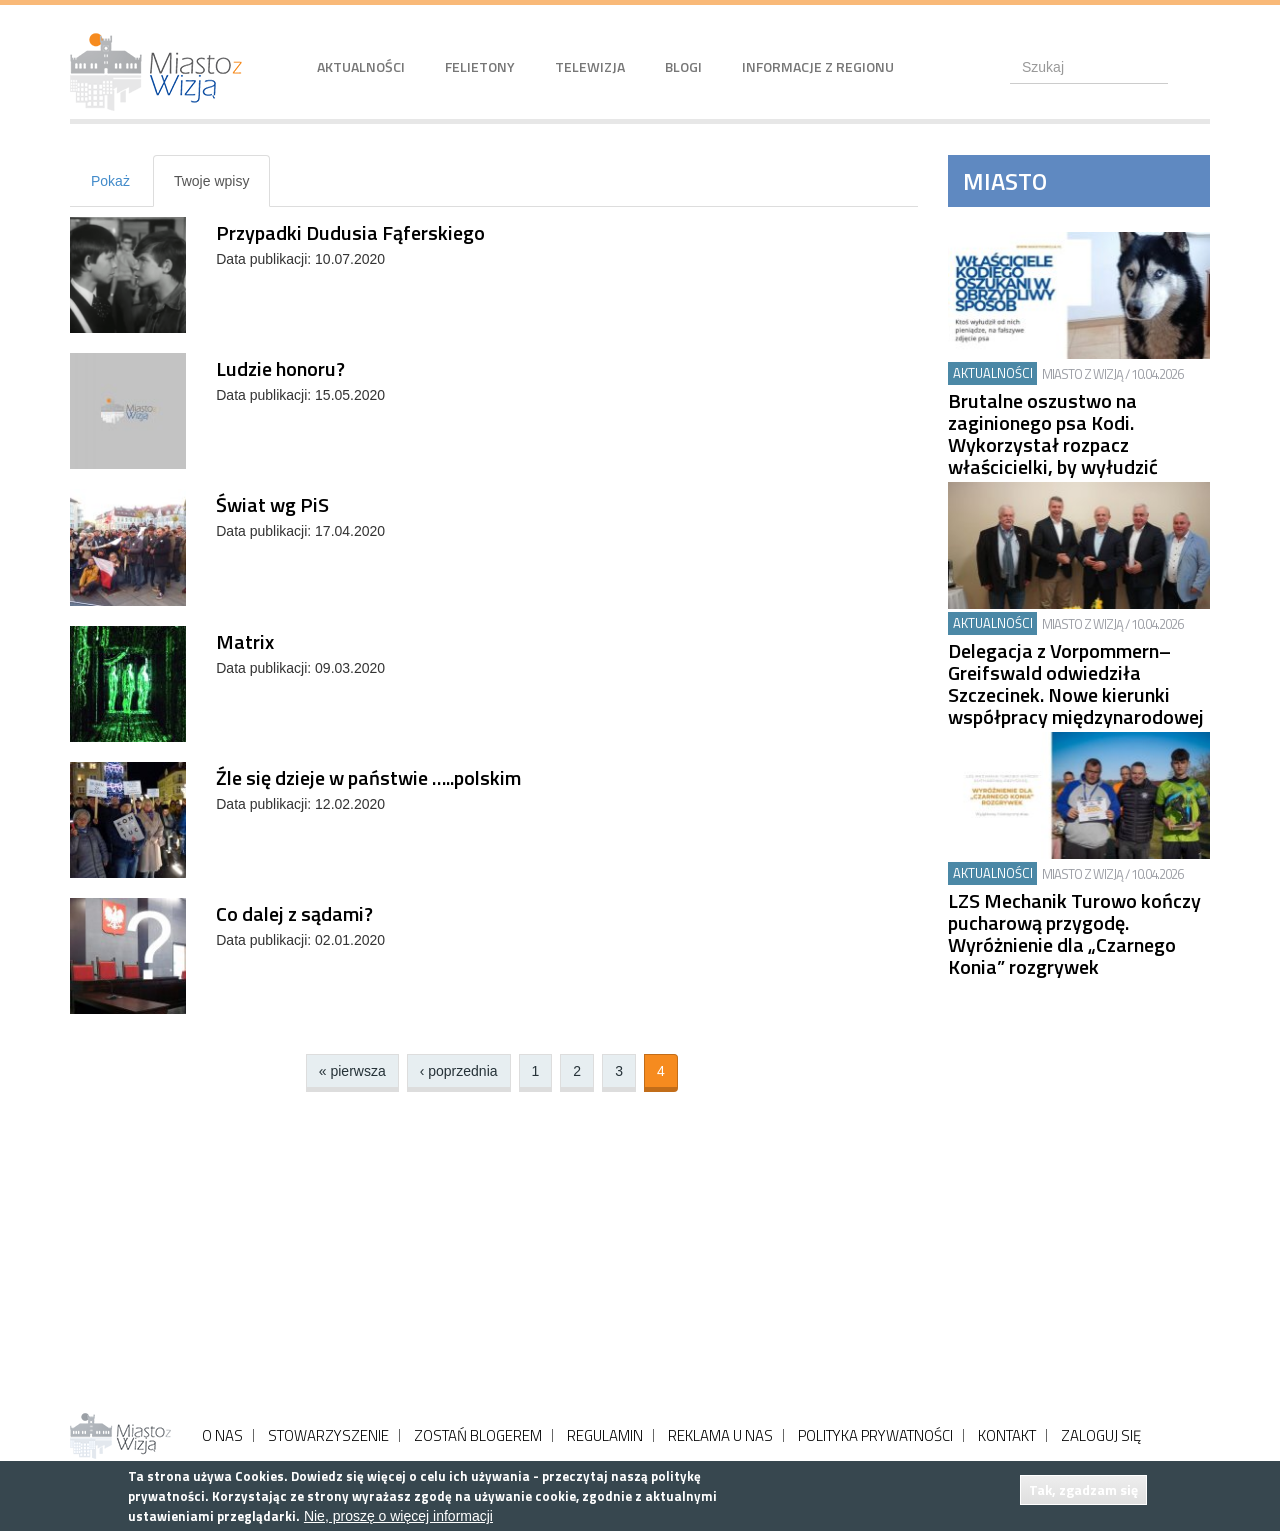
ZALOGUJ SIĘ (1101, 1435)
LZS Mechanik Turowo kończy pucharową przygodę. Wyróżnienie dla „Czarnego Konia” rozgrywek (1074, 934)
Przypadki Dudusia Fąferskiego (350, 232)
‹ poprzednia (459, 1071)
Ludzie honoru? (280, 368)
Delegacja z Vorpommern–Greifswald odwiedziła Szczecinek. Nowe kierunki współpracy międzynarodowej (1076, 684)
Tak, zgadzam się (1083, 1489)
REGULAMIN (605, 1435)
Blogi (683, 66)
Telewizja (590, 66)
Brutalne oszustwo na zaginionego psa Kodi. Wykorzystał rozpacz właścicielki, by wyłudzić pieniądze (1053, 445)
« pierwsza (352, 1071)
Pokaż (110, 181)
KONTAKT (1007, 1435)
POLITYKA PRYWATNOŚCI (875, 1435)
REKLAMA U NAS (720, 1435)
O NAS (222, 1435)
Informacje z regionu (818, 66)
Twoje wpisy (222, 189)
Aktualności (361, 66)
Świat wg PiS (272, 504)
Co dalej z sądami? (294, 913)
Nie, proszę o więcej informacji (398, 1516)
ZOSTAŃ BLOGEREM (478, 1435)
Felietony (480, 66)
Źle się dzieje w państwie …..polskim (368, 777)
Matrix (245, 641)
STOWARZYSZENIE (328, 1435)
